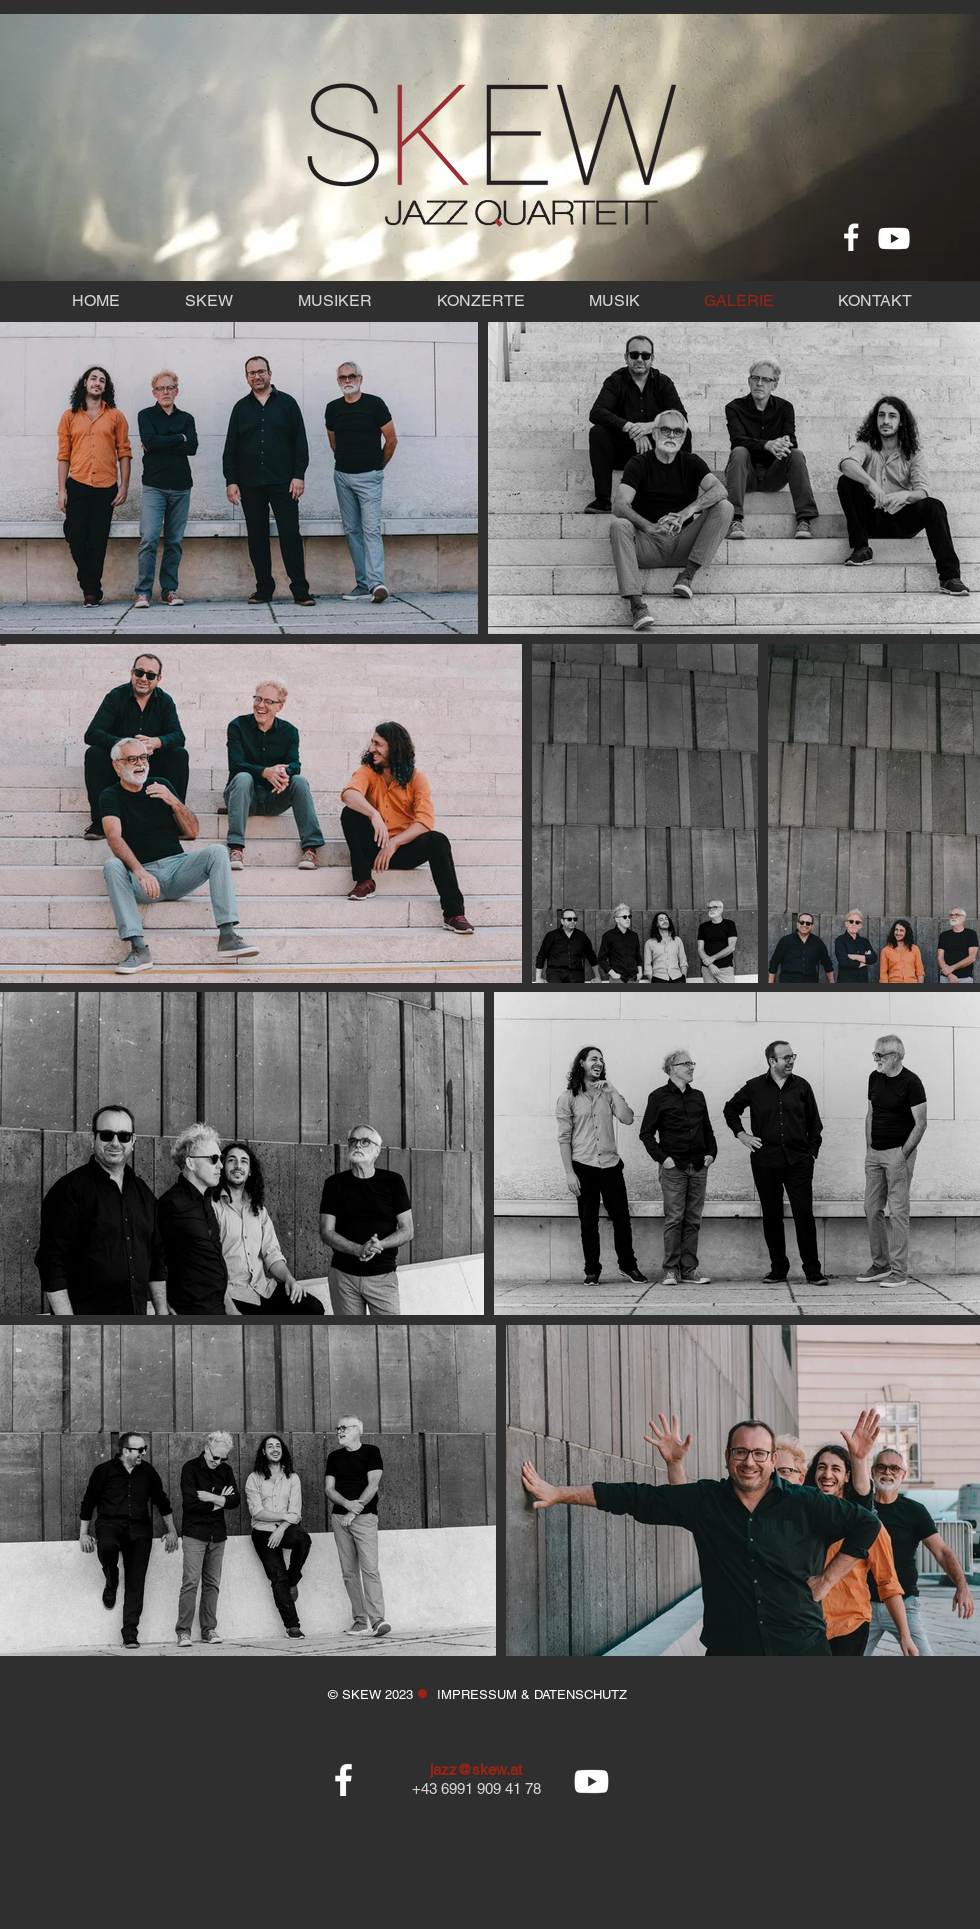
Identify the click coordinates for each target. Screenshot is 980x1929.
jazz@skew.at (476, 1769)
